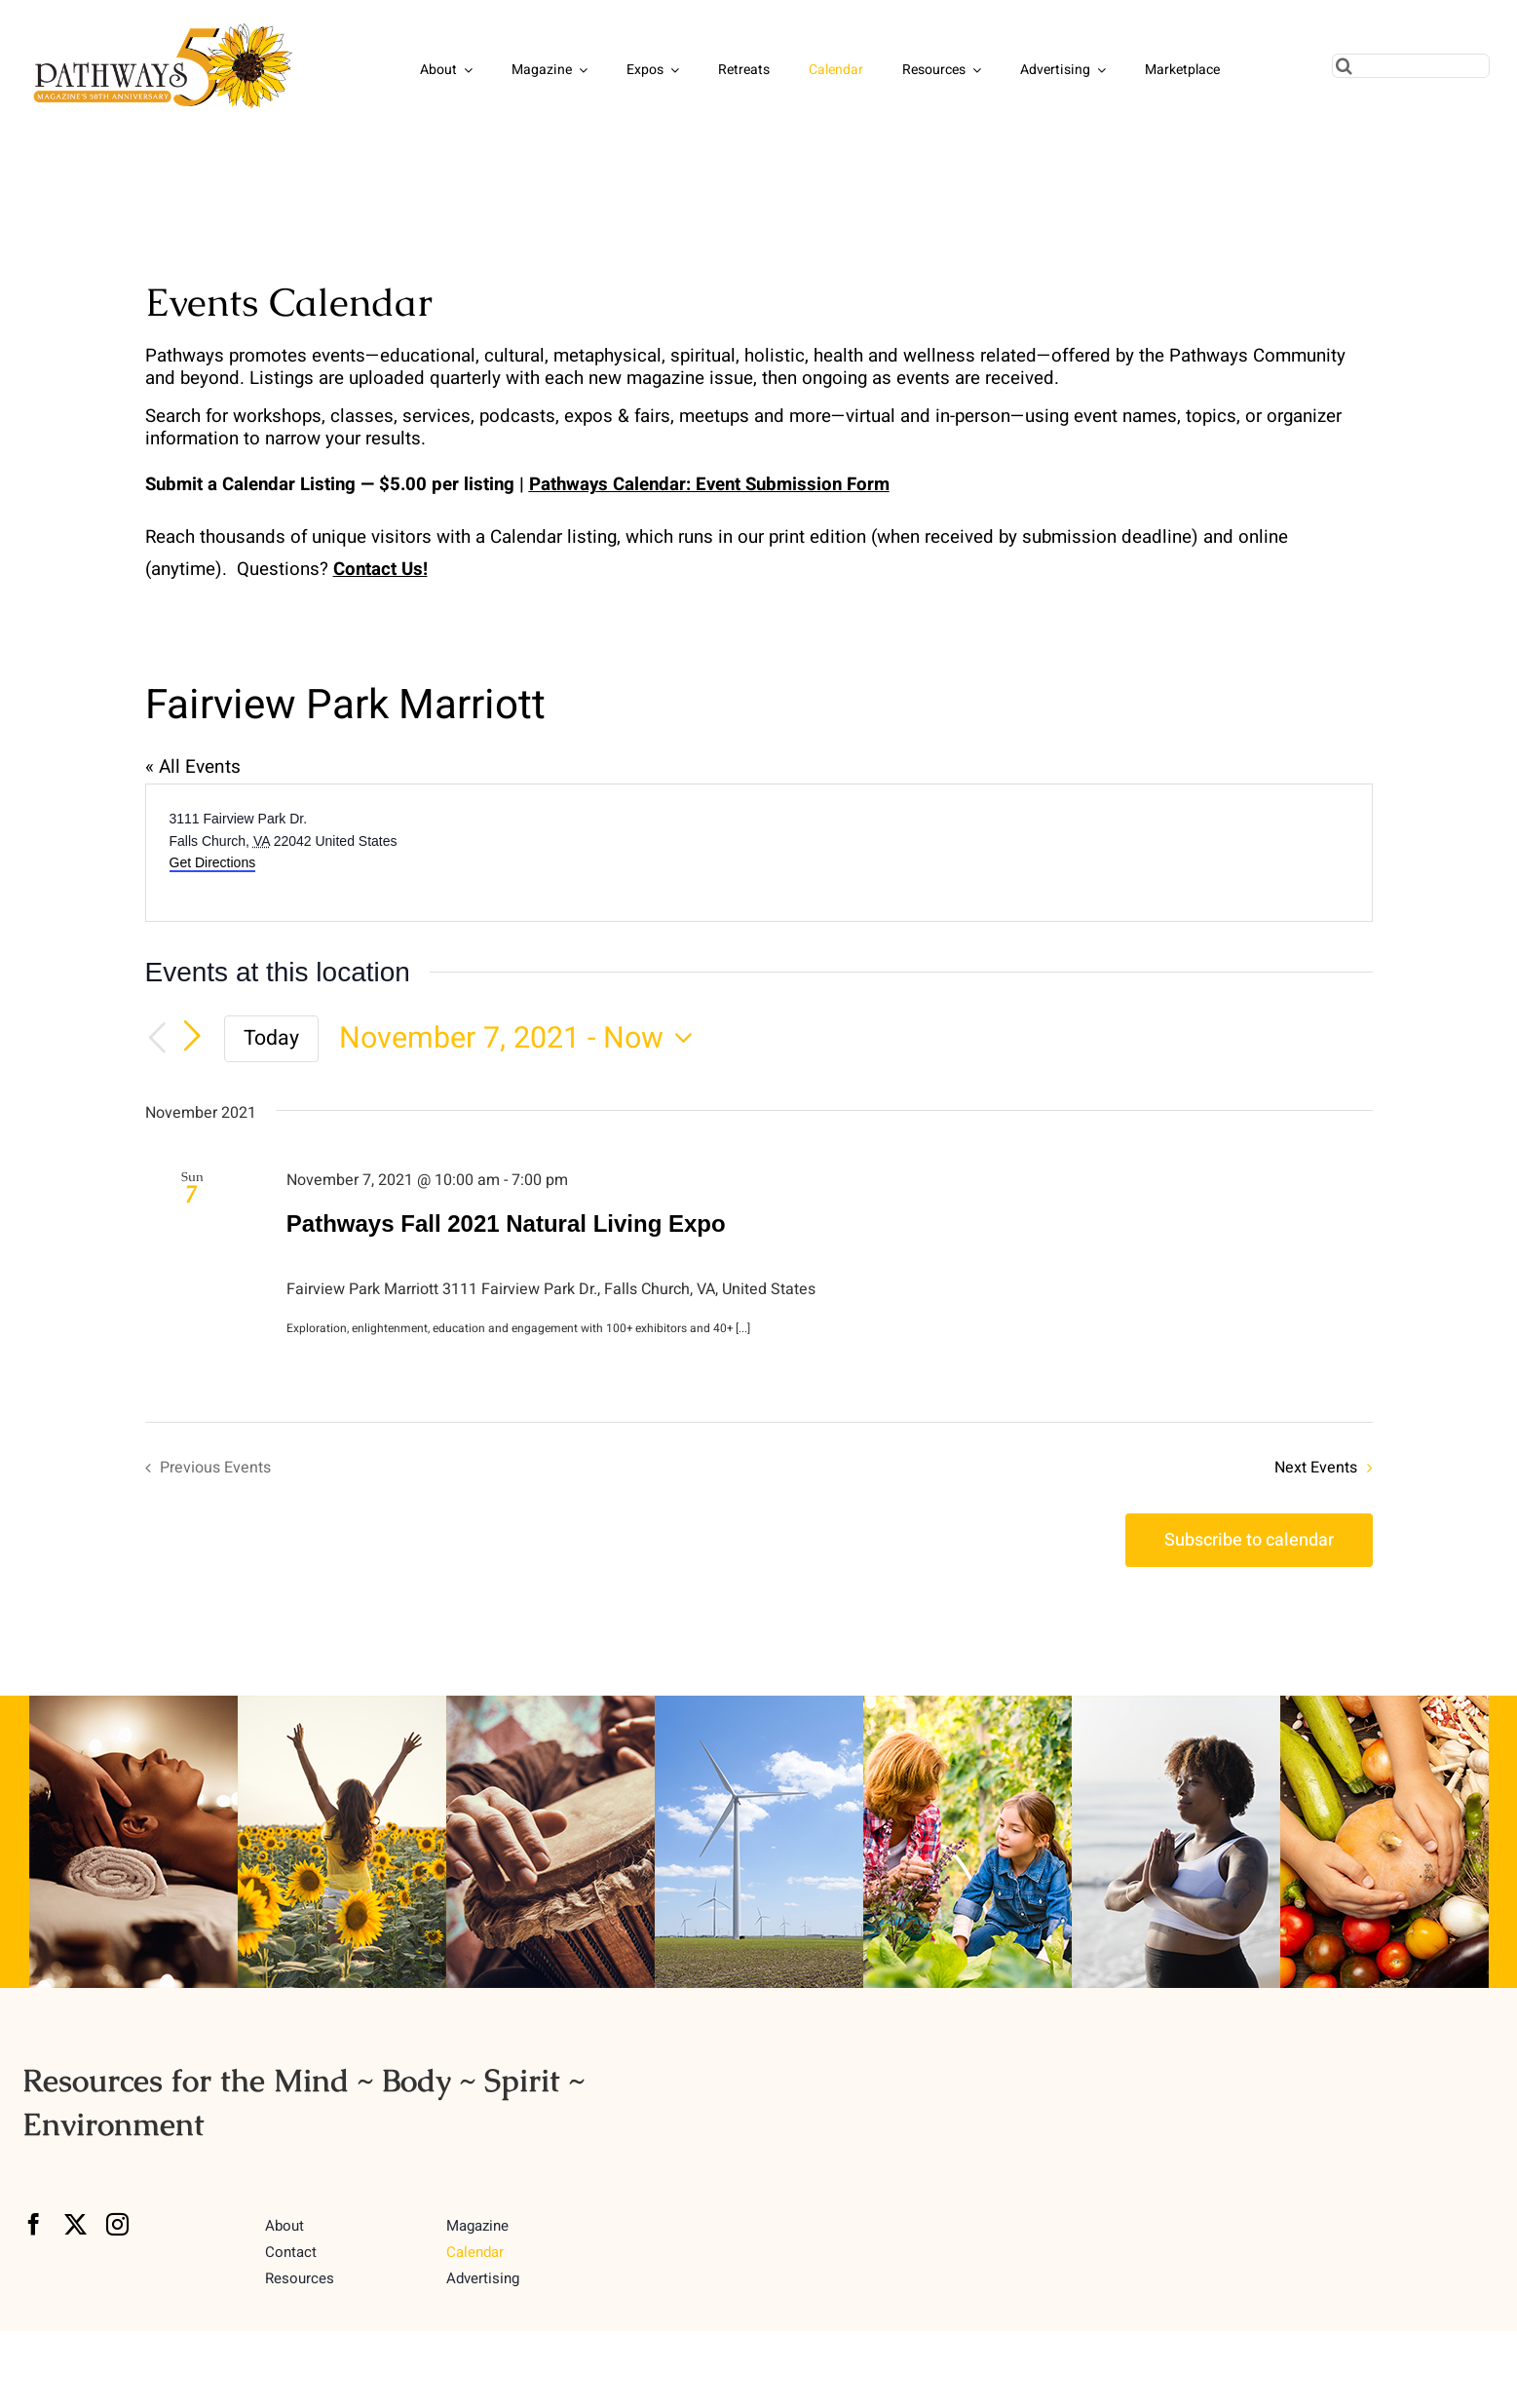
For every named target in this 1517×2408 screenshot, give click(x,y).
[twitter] (75, 2224)
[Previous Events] (157, 1038)
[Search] (1344, 66)
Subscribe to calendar (1249, 1540)
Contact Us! (380, 569)
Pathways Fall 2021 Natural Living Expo (506, 1223)
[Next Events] (192, 1037)
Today (271, 1038)
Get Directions (213, 862)
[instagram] (117, 2224)
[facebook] (33, 2224)
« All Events (193, 767)
